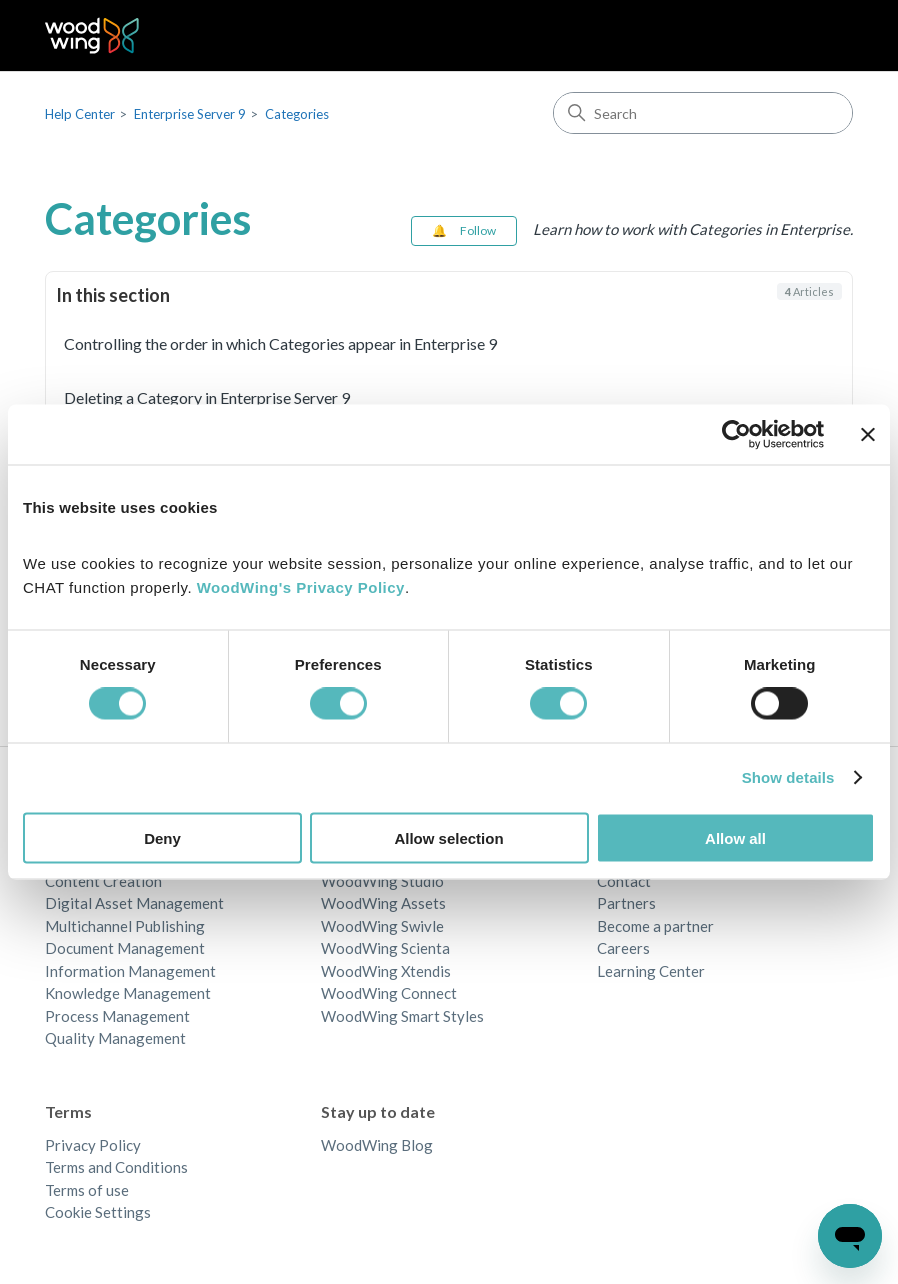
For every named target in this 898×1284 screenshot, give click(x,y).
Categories (297, 114)
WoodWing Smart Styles (402, 1016)
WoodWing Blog (377, 1145)
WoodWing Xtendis (386, 971)
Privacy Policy (93, 1145)
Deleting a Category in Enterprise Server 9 (207, 397)
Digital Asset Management (134, 903)
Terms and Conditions (116, 1167)
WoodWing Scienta (385, 948)
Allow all (735, 837)
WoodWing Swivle (382, 926)
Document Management (125, 948)
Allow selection (448, 837)
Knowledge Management (128, 993)
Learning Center (651, 971)
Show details (788, 777)
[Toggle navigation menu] (817, 36)
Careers (623, 948)
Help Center (80, 114)
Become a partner (655, 926)
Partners (626, 903)
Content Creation (103, 881)
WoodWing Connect (389, 993)
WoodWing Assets (383, 903)
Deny (162, 837)
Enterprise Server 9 (190, 114)
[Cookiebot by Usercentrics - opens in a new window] (736, 435)
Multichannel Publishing (125, 926)
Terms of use (87, 1190)
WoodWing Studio (382, 881)
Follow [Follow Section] (478, 230)
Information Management (130, 971)
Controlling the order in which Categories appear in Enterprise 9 (280, 343)
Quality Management (115, 1038)
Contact (624, 881)
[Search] (703, 113)
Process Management (117, 1016)
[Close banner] (868, 435)
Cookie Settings (98, 1212)
